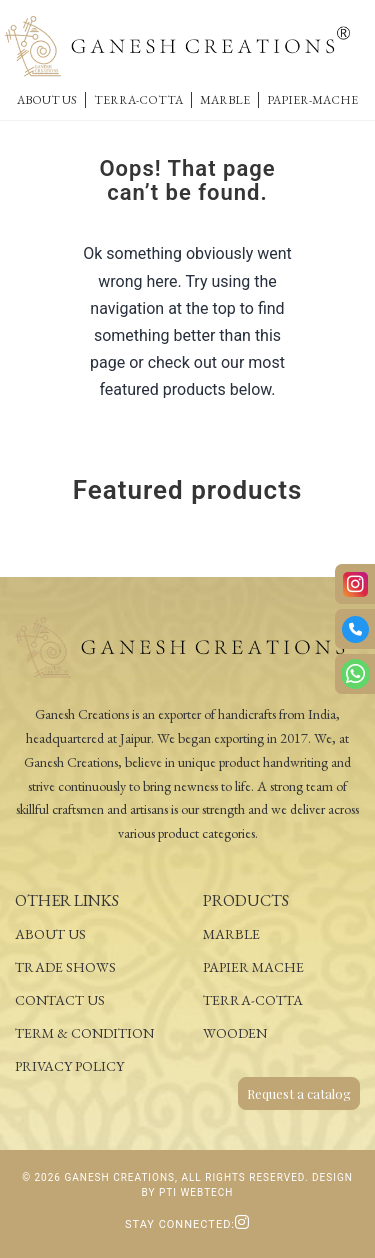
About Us (47, 100)
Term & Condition (84, 1033)
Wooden (235, 1033)
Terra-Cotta (138, 100)
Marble (225, 100)
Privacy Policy (69, 1066)
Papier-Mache (312, 100)
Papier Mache (253, 967)
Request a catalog (299, 1093)
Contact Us (60, 1000)
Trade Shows (65, 967)
